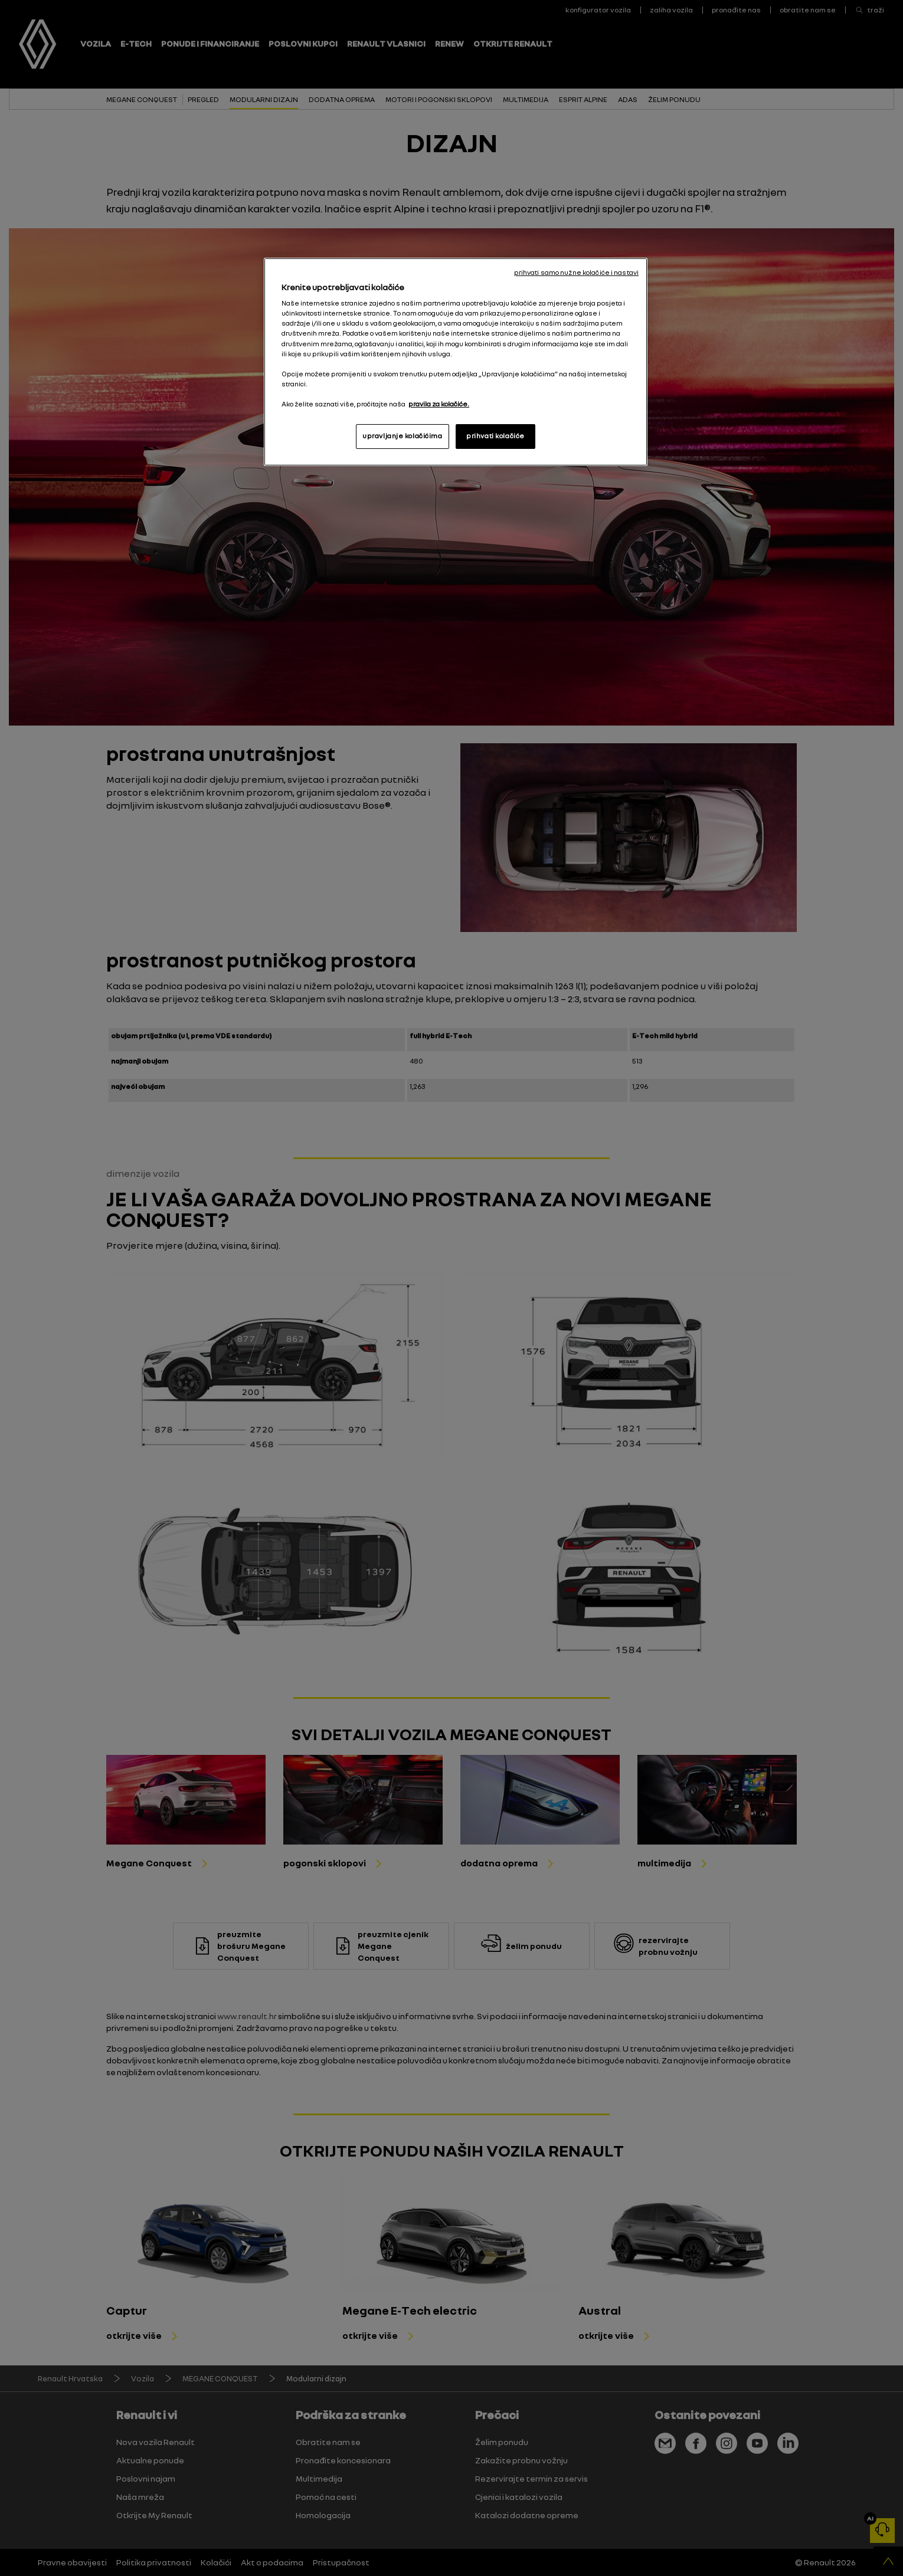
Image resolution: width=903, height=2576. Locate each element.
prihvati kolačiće (495, 436)
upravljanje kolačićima (402, 436)
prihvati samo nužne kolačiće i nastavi (576, 272)
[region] (455, 362)
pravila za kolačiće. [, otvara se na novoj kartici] (438, 404)
